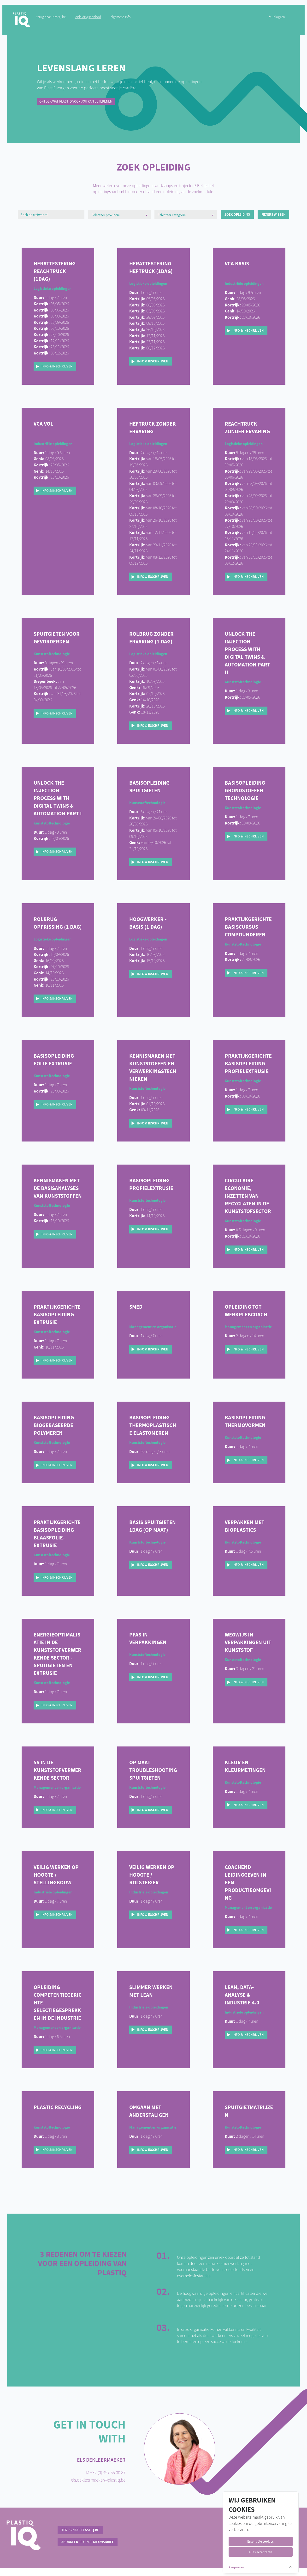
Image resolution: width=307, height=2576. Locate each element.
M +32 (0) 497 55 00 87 (105, 2445)
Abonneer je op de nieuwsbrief (87, 2514)
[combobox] (119, 216)
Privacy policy (137, 2558)
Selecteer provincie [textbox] (105, 216)
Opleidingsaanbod (92, 19)
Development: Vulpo (106, 2558)
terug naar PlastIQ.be (55, 19)
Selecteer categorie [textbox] (172, 216)
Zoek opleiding (237, 216)
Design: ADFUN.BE (73, 2558)
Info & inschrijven (56, 366)
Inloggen (271, 19)
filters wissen (273, 216)
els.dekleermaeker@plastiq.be (98, 2452)
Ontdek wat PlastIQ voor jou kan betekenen (75, 103)
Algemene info (125, 19)
